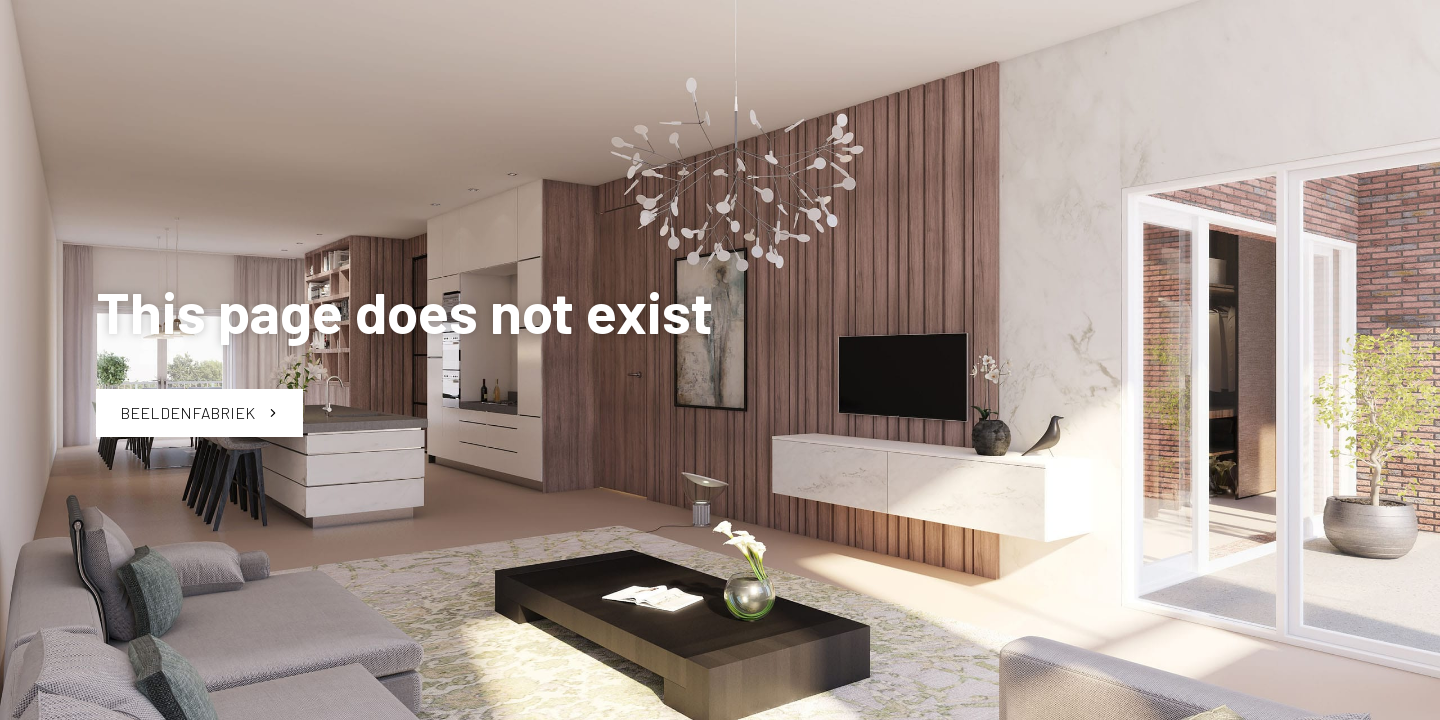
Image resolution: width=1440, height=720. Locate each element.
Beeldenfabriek (199, 412)
